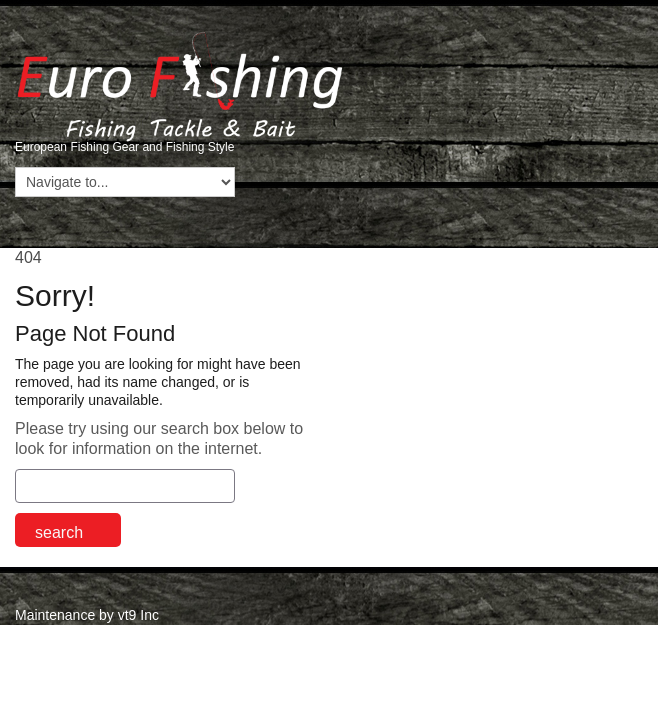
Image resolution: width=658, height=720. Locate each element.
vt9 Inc (138, 615)
